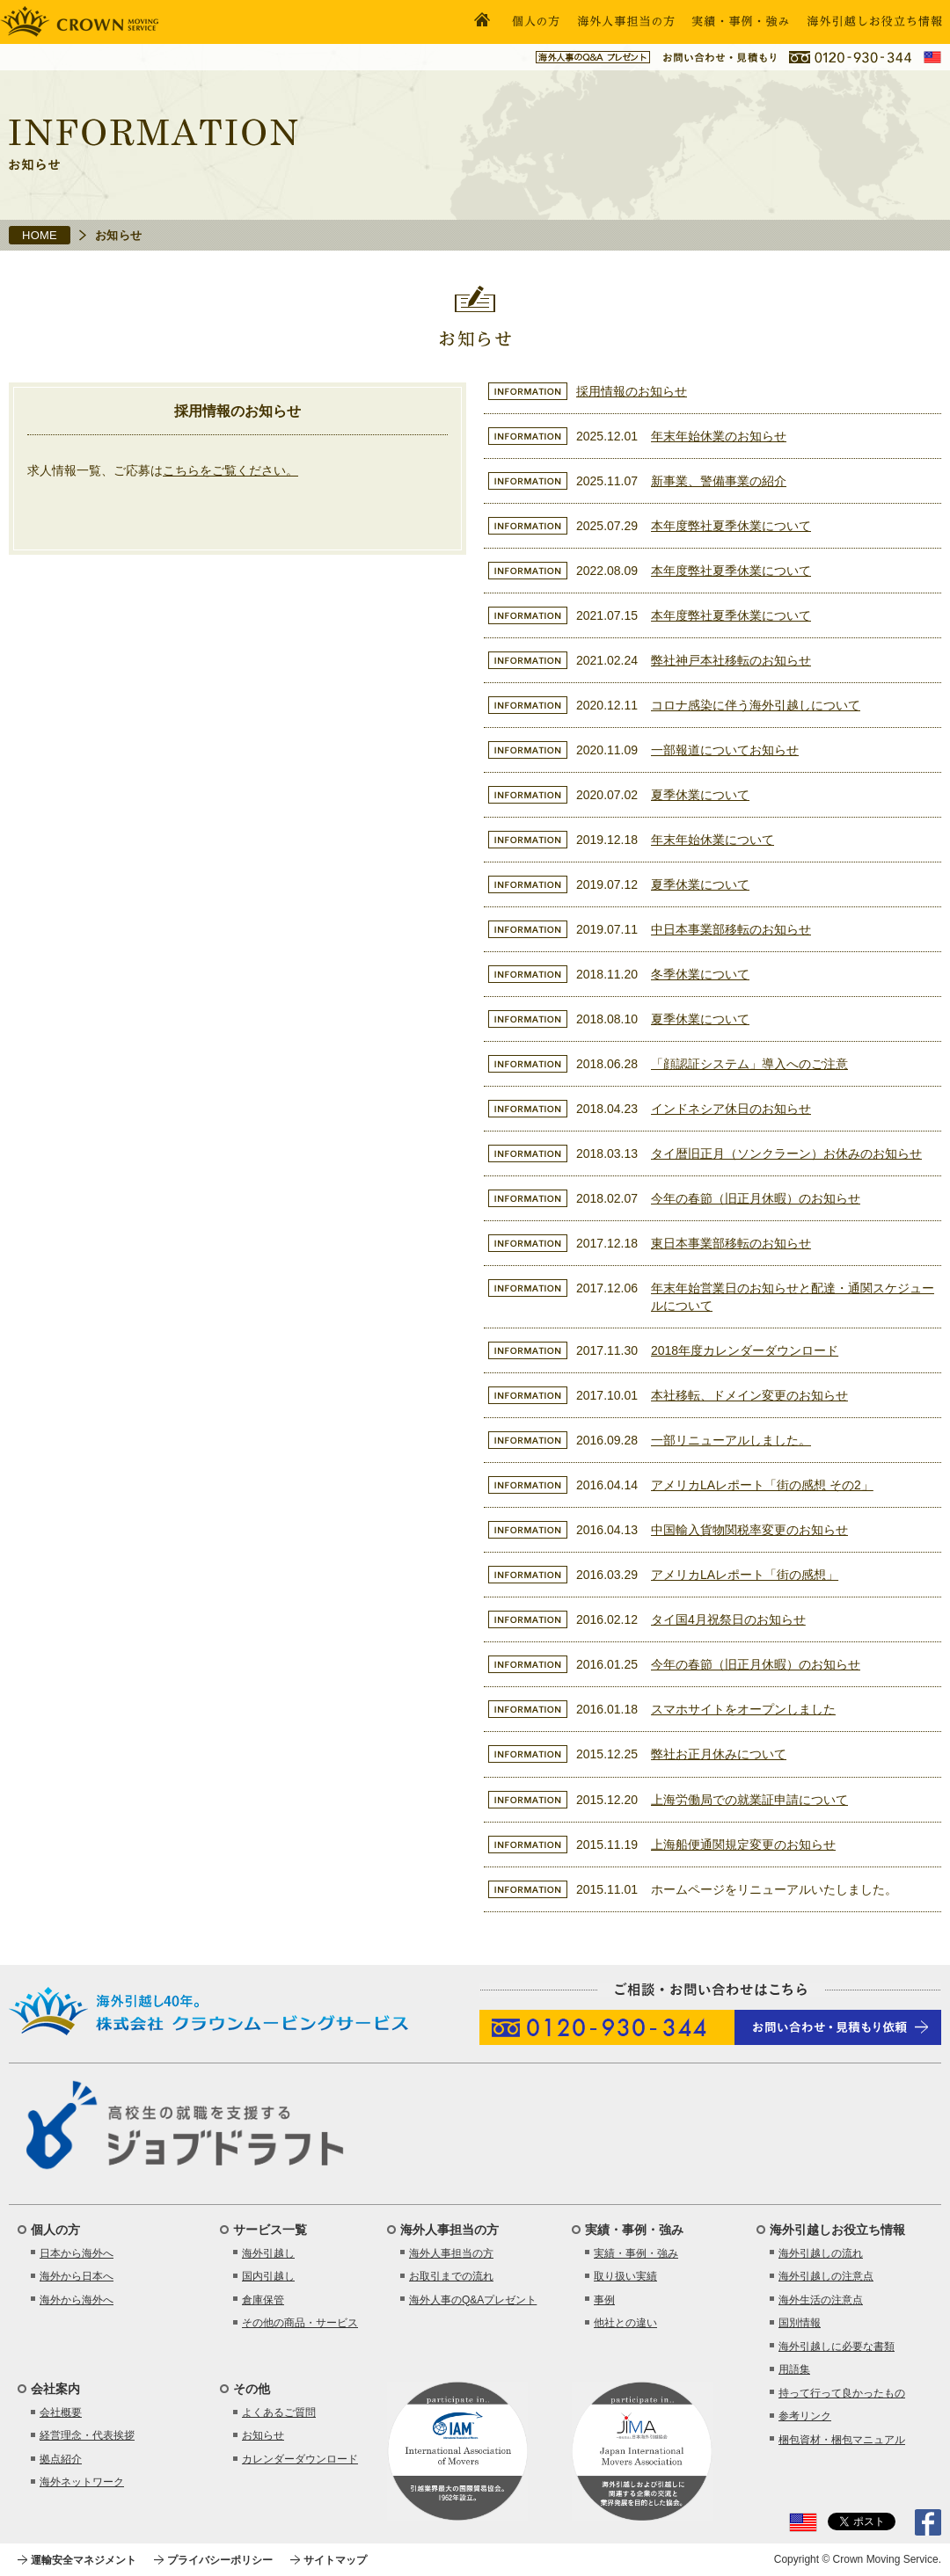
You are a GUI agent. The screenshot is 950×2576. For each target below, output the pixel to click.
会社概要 (61, 2412)
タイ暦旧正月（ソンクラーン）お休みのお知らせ (786, 1153)
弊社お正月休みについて (718, 1754)
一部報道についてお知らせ (725, 750)
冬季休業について (700, 974)
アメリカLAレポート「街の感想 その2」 (762, 1485)
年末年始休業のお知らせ (718, 436)
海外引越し (268, 2253)
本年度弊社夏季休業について (731, 526)
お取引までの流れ (451, 2276)
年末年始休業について (712, 840)
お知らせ (263, 2435)
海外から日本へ (76, 2276)
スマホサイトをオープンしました (743, 1709)
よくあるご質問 (279, 2412)
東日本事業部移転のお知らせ (731, 1243)
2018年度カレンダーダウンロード (744, 1350)
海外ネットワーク (82, 2482)
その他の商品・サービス (300, 2323)
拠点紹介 (61, 2459)
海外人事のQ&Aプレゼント (473, 2300)
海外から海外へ (76, 2300)
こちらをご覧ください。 (230, 470)
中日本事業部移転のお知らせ (731, 929)
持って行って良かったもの (841, 2393)
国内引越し (268, 2276)
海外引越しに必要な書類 (836, 2346)
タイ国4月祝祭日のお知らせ (728, 1619)
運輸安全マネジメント (83, 2560)
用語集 (794, 2369)
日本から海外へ (76, 2253)
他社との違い (625, 2323)
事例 (604, 2300)
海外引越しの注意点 (825, 2276)
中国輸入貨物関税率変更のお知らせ (749, 1530)
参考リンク (804, 2416)
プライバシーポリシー (220, 2560)
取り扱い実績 (625, 2276)
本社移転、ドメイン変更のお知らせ (749, 1395)
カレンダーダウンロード (300, 2459)
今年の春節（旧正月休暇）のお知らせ (755, 1198)
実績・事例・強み (636, 2253)
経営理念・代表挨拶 (87, 2435)
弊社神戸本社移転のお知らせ (731, 660)
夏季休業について (700, 795)
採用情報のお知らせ (631, 391)
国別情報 (799, 2323)
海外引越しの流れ (820, 2253)
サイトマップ (335, 2560)
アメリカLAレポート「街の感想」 (744, 1575)
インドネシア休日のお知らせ (731, 1109)
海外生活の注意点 (820, 2300)
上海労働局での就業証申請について (749, 1800)
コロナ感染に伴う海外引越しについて (755, 705)
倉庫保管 (263, 2300)
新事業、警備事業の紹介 (718, 481)
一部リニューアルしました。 (731, 1440)
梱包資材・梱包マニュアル (841, 2440)
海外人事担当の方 (451, 2253)
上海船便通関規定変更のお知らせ (743, 1844)
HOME (39, 235)
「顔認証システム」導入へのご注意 (749, 1064)
